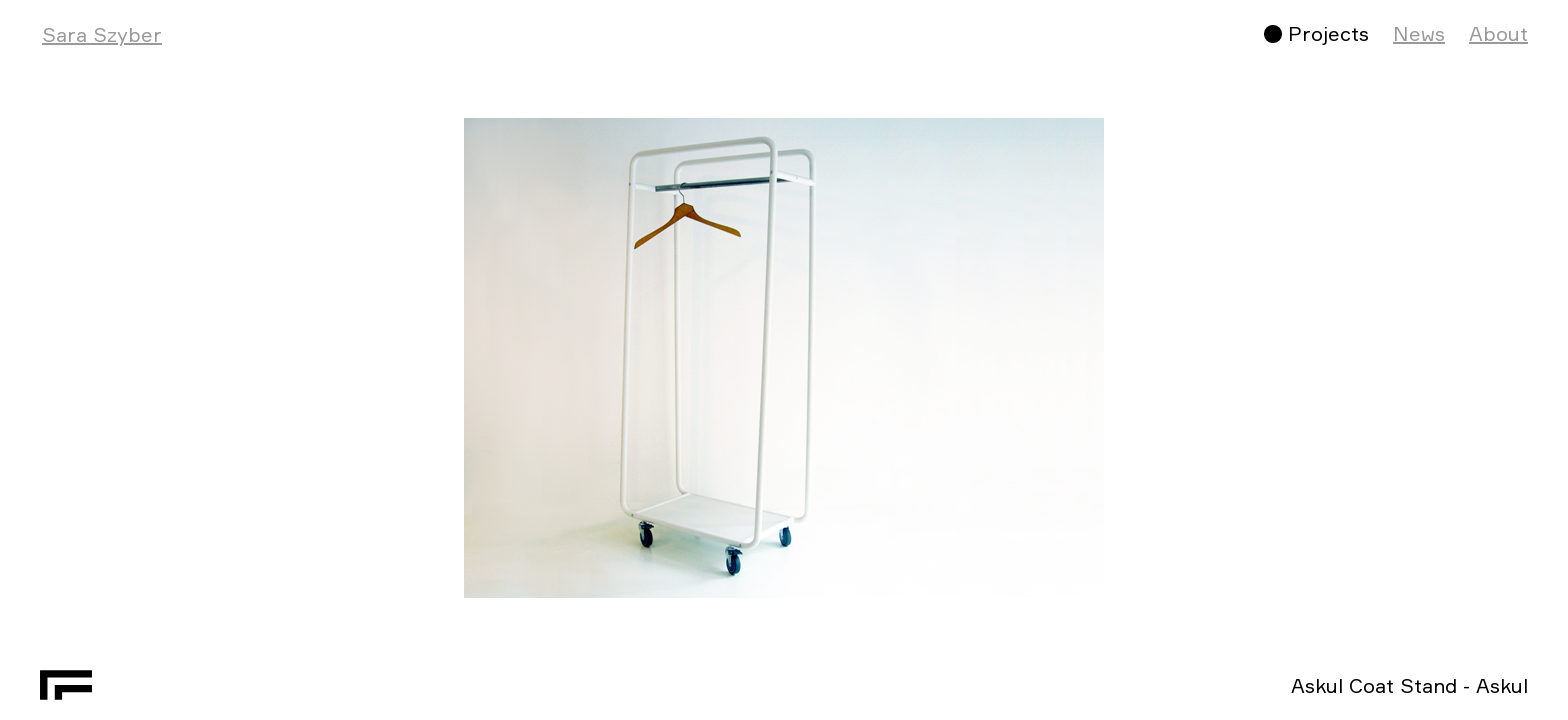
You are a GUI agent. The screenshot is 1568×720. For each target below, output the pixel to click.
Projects (1328, 33)
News (1419, 33)
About (1498, 33)
